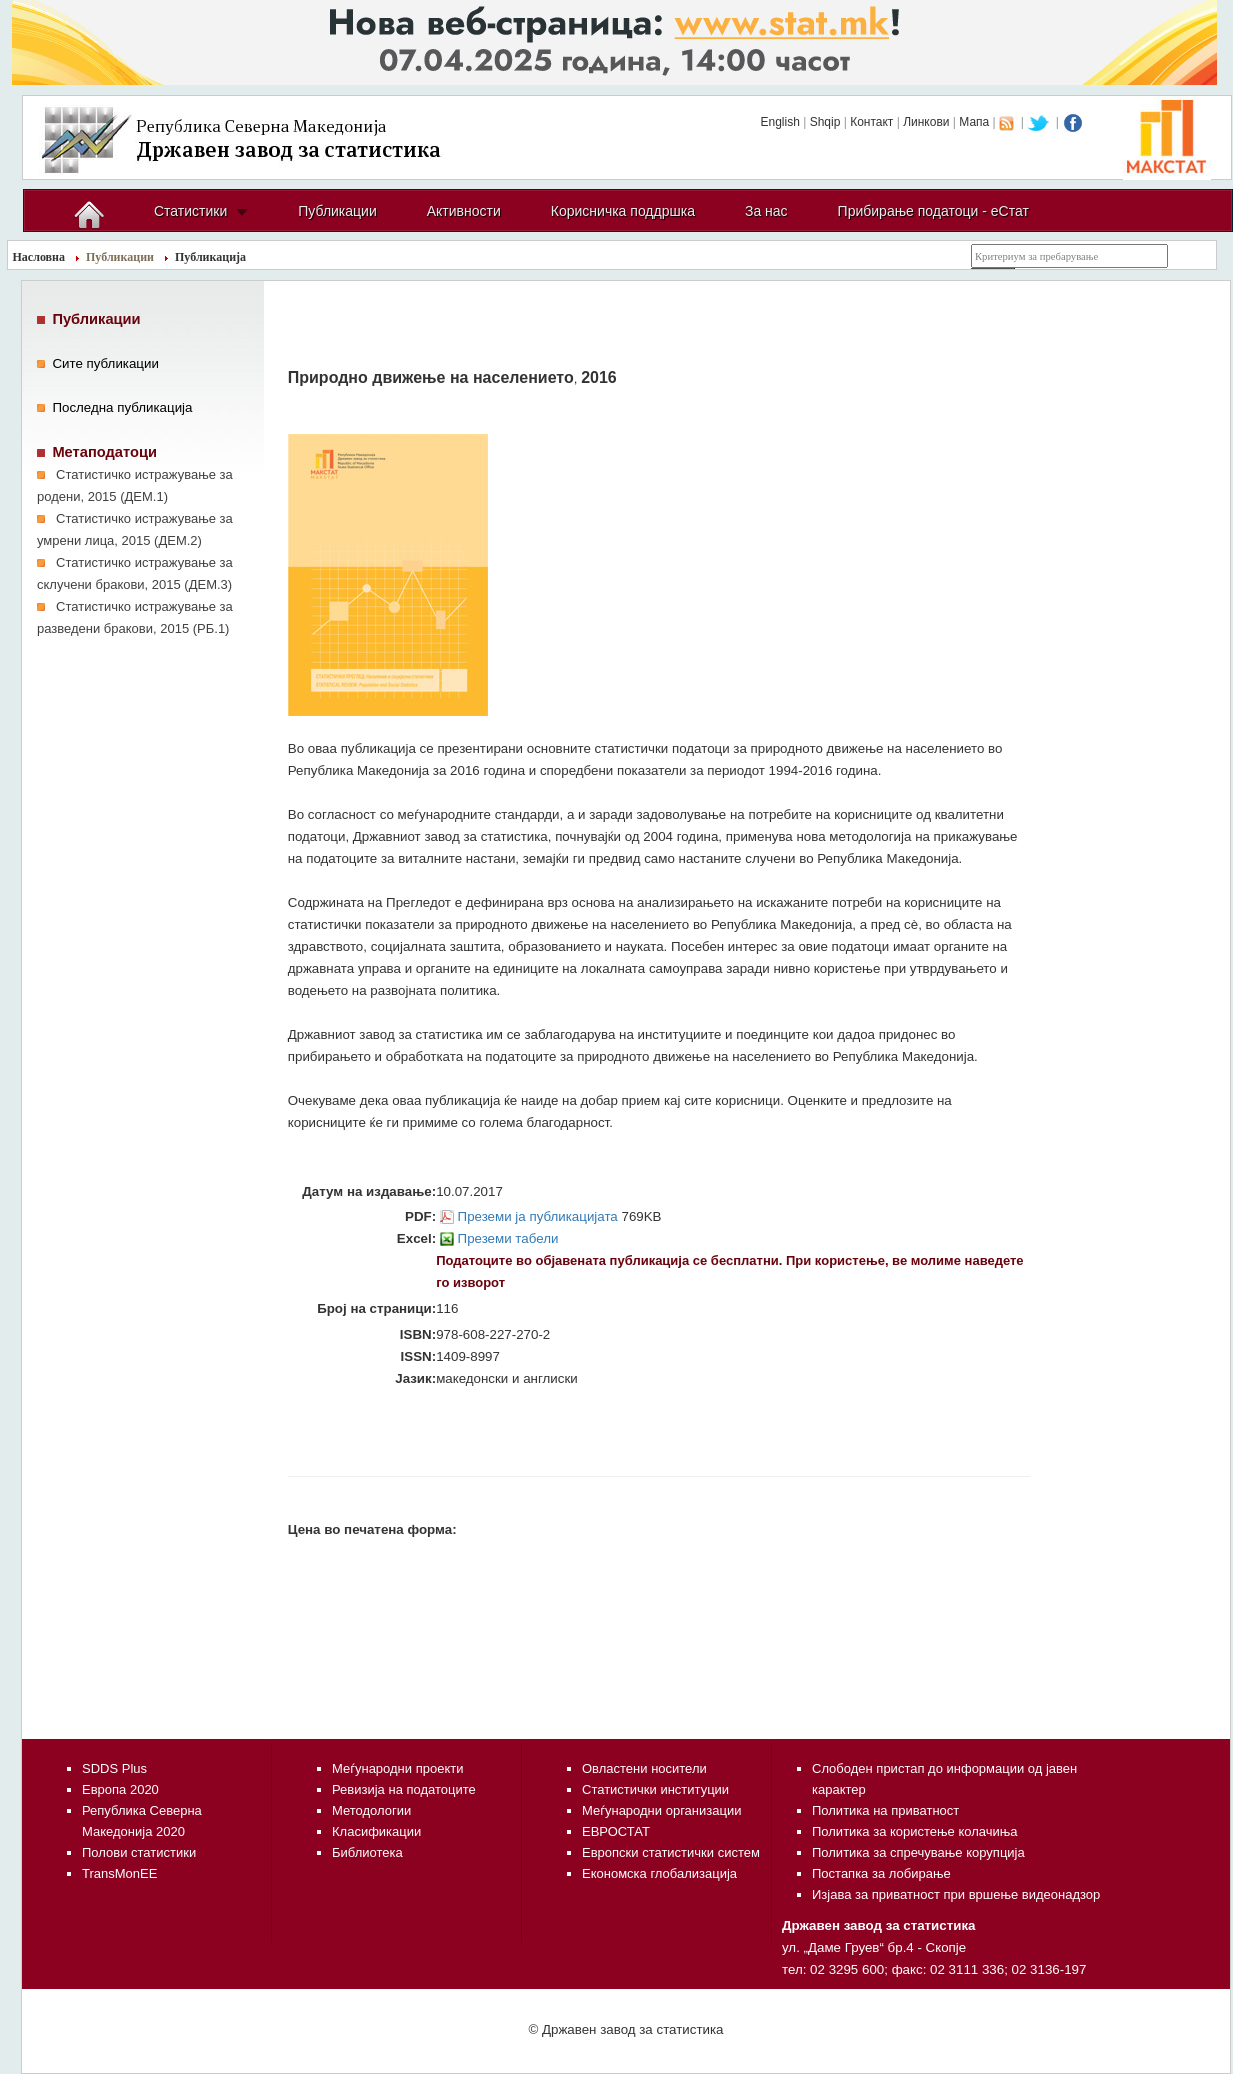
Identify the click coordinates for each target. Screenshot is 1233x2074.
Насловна (39, 257)
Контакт (871, 122)
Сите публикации (105, 363)
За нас (766, 211)
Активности (464, 211)
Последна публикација (122, 407)
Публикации (337, 211)
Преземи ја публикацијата (538, 1216)
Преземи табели (508, 1238)
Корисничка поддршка (623, 211)
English (779, 122)
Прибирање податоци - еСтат (933, 211)
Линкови (926, 122)
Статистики (190, 211)
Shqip (825, 122)
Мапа (974, 122)
